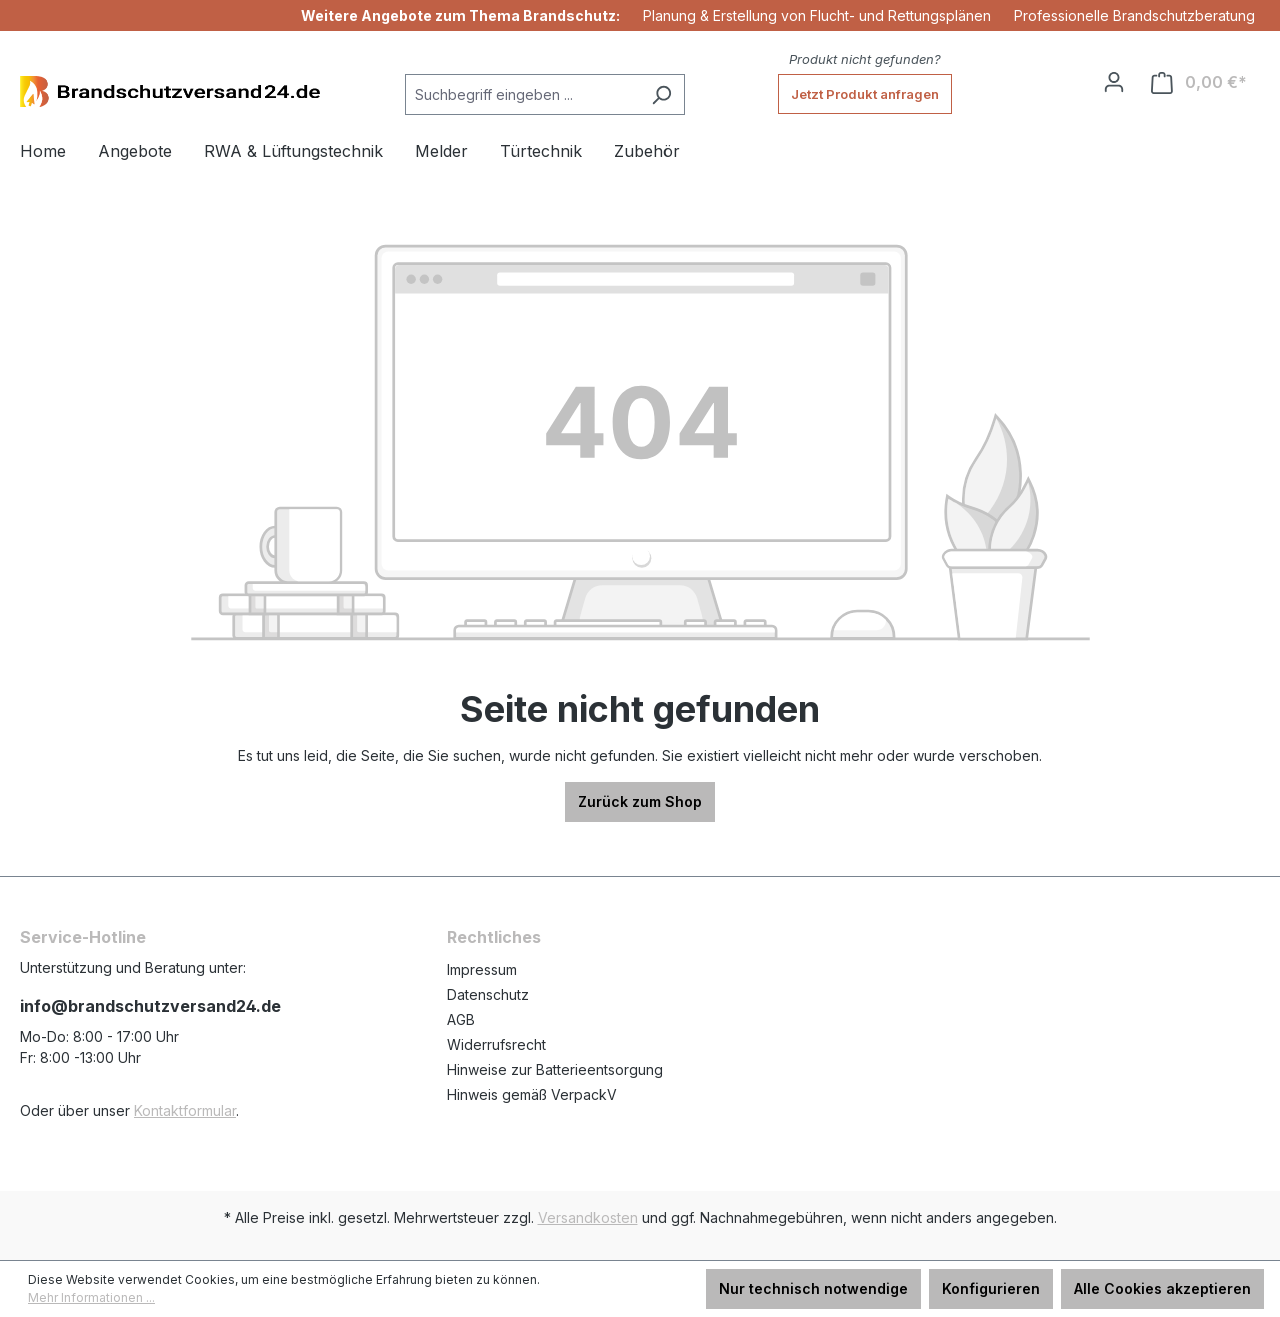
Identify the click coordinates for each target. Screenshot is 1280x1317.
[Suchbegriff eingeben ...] (522, 94)
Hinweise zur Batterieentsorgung (555, 1069)
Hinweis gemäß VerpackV (532, 1094)
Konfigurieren (991, 1288)
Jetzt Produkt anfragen (865, 94)
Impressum (482, 969)
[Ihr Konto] (1114, 82)
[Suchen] (661, 94)
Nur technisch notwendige (813, 1288)
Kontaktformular (185, 1110)
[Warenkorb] (1199, 82)
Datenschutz (488, 994)
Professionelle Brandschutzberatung (1134, 15)
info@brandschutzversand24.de (150, 1006)
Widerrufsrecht (496, 1044)
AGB (461, 1019)
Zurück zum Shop (640, 801)
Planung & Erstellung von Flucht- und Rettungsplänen (817, 15)
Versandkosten (588, 1217)
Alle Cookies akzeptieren (1162, 1288)
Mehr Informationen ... (91, 1297)
